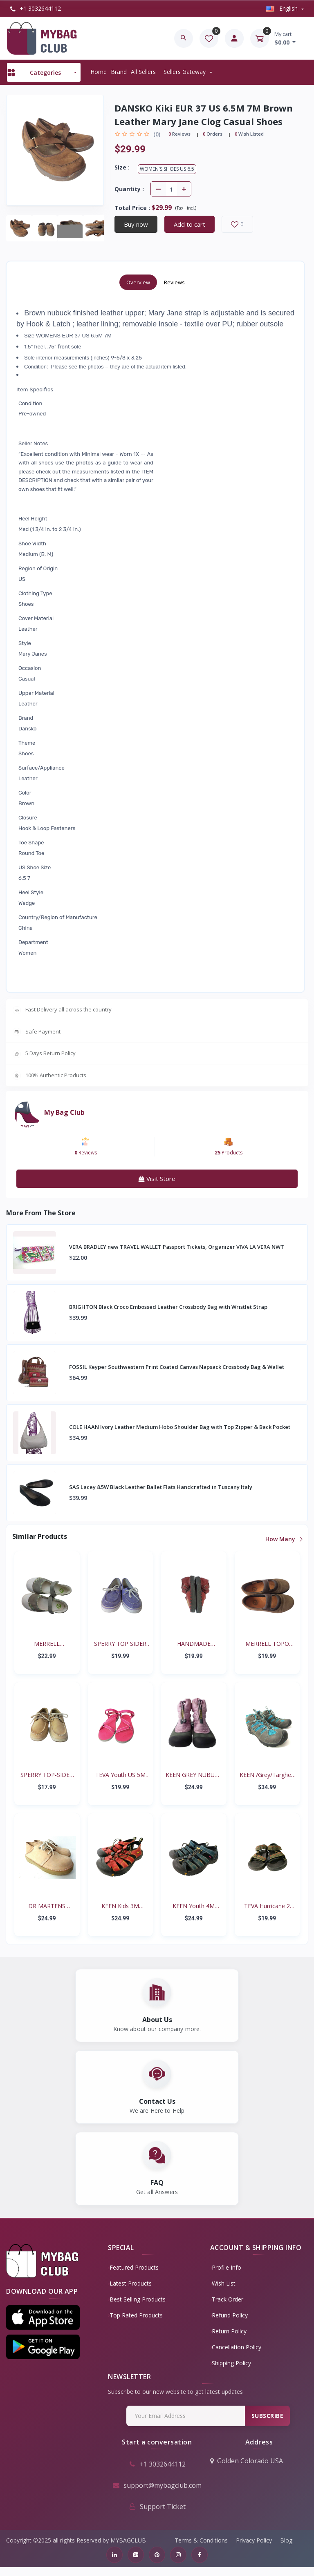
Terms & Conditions (201, 2549)
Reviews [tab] (174, 282)
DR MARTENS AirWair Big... (46, 1906)
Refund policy (234, 2324)
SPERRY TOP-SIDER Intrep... (46, 1775)
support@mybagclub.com (157, 2494)
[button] (43, 2327)
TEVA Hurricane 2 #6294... (267, 1906)
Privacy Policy (254, 2549)
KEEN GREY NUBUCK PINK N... (194, 1775)
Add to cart (189, 224)
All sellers (143, 72)
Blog (286, 2549)
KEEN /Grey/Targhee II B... (267, 1775)
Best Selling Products (142, 2308)
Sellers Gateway (185, 72)
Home (98, 72)
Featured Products (138, 2276)
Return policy (233, 2340)
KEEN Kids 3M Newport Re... (120, 1906)
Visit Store (157, 1178)
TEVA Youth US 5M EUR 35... (120, 1775)
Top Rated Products (140, 2324)
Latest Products (135, 2292)
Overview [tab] (138, 282)
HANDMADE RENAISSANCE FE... (193, 1644)
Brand (119, 72)
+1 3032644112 (35, 8)
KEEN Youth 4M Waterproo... (194, 1906)
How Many (283, 1539)
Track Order (232, 2308)
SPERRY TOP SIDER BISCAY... (120, 1644)
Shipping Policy (236, 2372)
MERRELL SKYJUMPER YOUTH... (46, 1644)
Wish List (228, 2292)
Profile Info (231, 2276)
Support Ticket (157, 2515)
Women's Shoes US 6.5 (167, 168)
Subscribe (263, 2425)
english (282, 8)
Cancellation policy (241, 2356)
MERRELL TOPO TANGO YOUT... (267, 1644)
